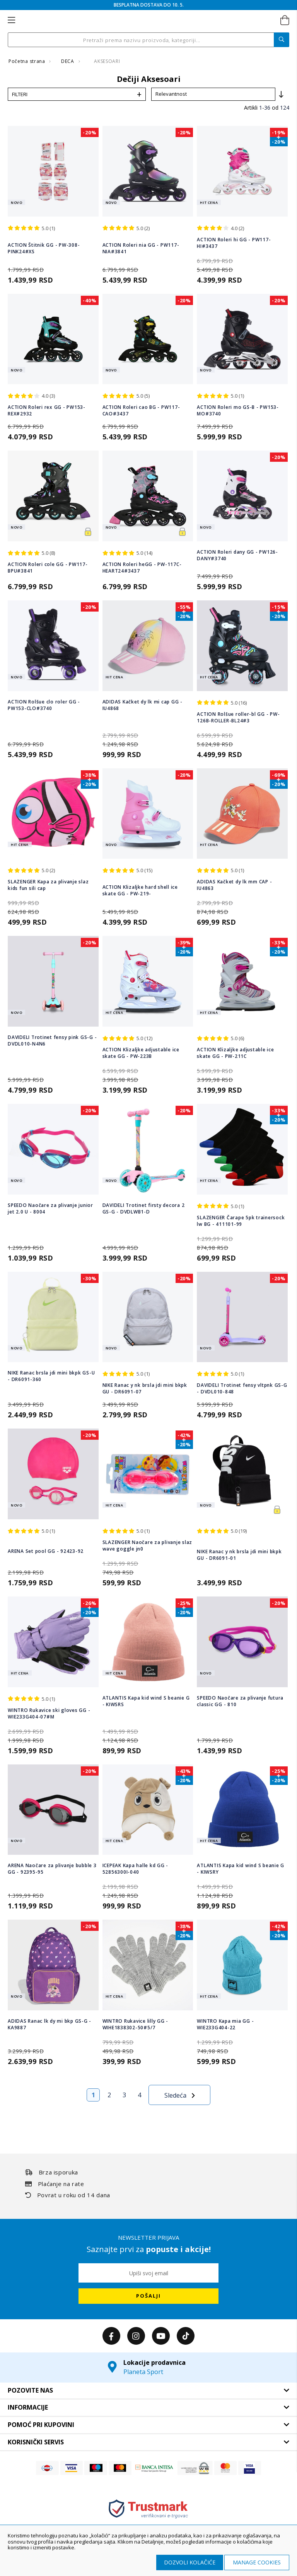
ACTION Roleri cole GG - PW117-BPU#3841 (48, 567)
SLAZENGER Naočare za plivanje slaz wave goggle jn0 (147, 1545)
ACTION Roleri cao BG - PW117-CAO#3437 (141, 410)
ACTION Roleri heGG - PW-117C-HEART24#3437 (142, 567)
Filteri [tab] (19, 94)
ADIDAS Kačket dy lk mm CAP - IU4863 (234, 884)
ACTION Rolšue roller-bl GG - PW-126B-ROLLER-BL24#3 (238, 717)
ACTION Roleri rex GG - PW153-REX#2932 (46, 410)
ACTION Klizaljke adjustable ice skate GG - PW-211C (235, 1052)
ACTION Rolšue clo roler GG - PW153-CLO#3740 (44, 705)
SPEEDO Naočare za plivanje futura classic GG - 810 (240, 1701)
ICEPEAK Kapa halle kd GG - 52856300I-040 (135, 1868)
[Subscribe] (148, 2296)
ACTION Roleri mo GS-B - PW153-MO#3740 (238, 410)
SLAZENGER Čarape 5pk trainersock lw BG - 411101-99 (241, 1220)
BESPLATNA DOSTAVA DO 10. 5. (149, 5)
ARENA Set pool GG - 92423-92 (46, 1551)
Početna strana (27, 61)
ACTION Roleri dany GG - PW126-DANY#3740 (237, 555)
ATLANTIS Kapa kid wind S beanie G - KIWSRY (240, 1868)
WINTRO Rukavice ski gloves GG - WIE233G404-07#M (49, 1713)
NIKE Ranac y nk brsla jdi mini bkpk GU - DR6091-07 (144, 1388)
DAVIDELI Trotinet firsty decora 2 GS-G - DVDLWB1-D (143, 1208)
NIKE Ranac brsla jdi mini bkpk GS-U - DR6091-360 (51, 1376)
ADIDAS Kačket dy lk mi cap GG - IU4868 (142, 705)
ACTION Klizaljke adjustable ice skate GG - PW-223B (140, 1052)
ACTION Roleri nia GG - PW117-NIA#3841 (140, 248)
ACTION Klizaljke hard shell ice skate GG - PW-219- (140, 890)
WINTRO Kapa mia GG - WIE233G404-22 (225, 2024)
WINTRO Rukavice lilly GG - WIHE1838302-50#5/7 (135, 2024)
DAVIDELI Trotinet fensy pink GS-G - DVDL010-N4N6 (52, 1040)
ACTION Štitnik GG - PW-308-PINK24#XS (44, 248)
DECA (68, 61)
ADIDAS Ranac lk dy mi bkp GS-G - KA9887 (49, 2024)
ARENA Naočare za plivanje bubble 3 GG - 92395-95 (52, 1868)
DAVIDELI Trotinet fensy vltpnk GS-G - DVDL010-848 (242, 1388)
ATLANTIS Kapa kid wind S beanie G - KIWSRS (146, 1701)
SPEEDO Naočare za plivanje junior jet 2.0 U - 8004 (50, 1208)
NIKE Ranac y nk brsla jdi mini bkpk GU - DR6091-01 (239, 1554)
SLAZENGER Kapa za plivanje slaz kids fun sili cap (48, 884)
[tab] (148, 2391)
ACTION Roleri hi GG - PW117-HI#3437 (234, 242)
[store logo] (148, 20)
